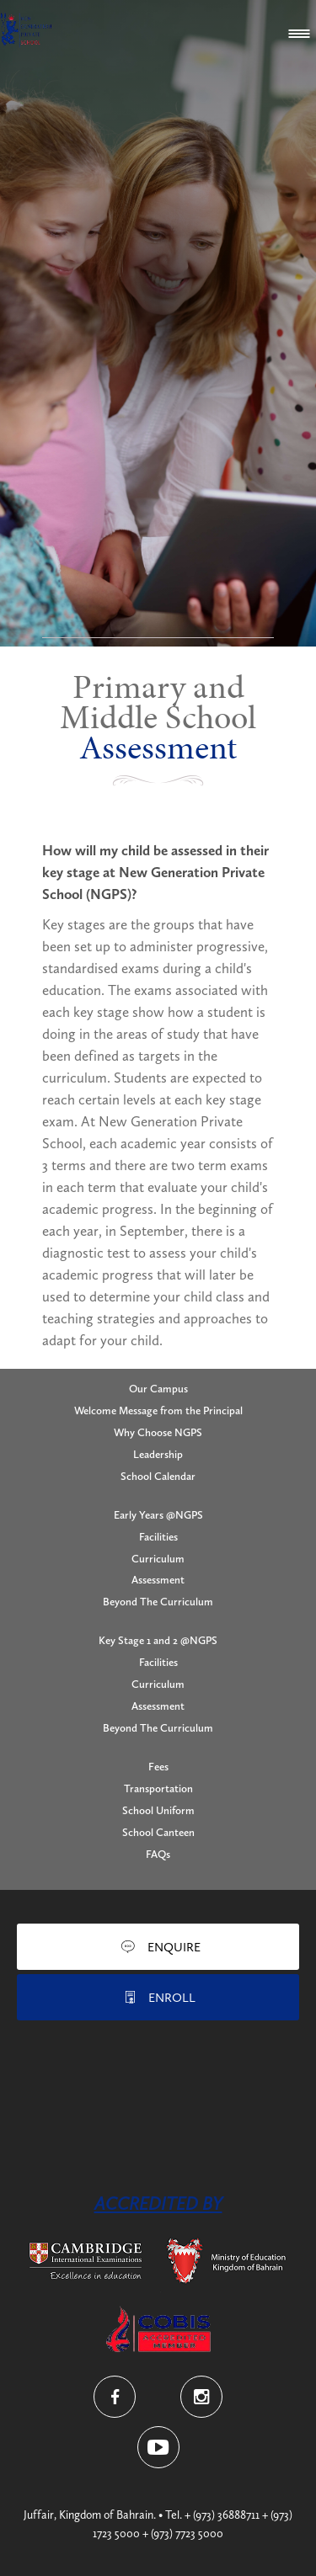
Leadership (158, 1454)
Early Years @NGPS (158, 1515)
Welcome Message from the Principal (158, 1410)
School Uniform (158, 1810)
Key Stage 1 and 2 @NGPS (158, 1640)
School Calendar (158, 1476)
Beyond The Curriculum (158, 1601)
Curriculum (158, 1558)
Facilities (158, 1536)
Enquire (174, 1947)
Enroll (171, 1997)
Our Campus (158, 1388)
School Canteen (158, 1832)
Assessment (158, 1579)
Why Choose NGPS (158, 1432)
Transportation (158, 1788)
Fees (158, 1766)
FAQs (158, 1854)
